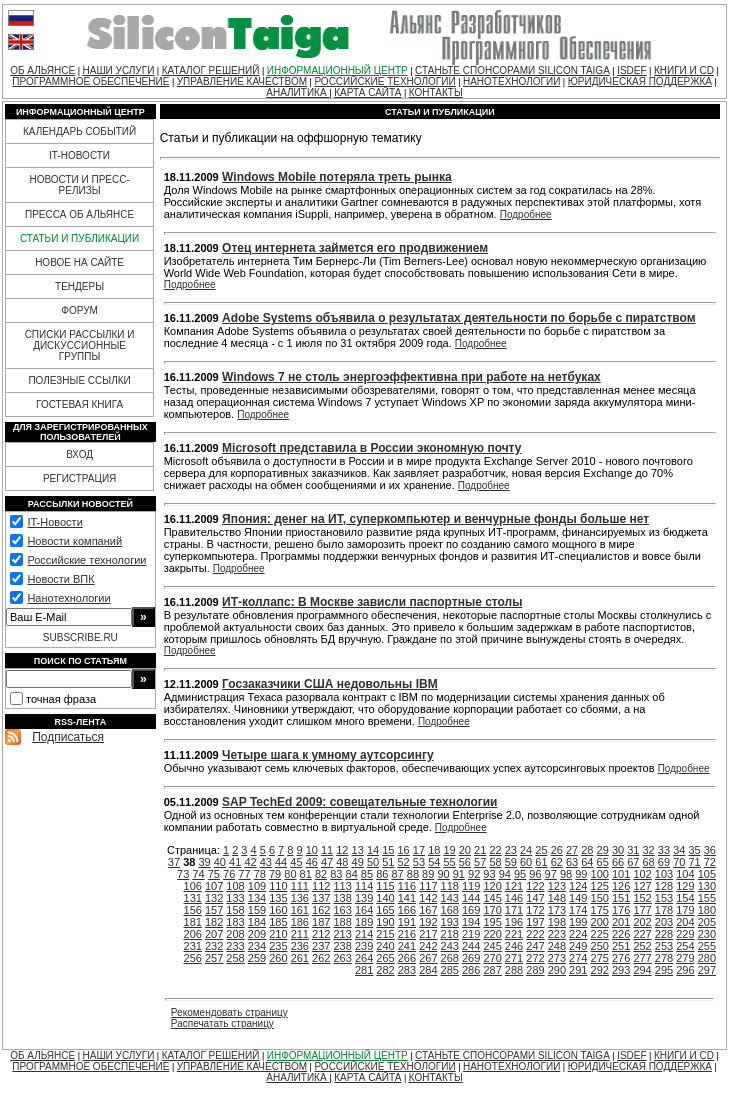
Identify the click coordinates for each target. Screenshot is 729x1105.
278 (664, 958)
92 (474, 874)
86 (382, 874)
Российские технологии (86, 560)
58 (495, 862)
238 (342, 946)
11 (327, 850)
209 (257, 934)
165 (385, 910)
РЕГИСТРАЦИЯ (79, 478)
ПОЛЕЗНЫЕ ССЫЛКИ (79, 380)
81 (306, 874)
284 (428, 970)
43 (266, 862)
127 (642, 886)
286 (471, 970)
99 (581, 874)
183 (235, 922)
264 (364, 958)
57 (480, 862)
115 (385, 886)
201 (621, 922)
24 (526, 850)
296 (685, 970)
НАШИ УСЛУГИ (119, 70)
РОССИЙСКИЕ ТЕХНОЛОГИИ (384, 81)
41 (235, 862)
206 (193, 934)
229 (685, 934)
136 (300, 898)
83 (336, 874)
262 (321, 958)
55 (449, 862)
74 (198, 874)
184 (257, 922)
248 (557, 946)
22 (495, 850)
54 (434, 862)
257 (214, 958)
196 (514, 922)
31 (633, 850)
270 (492, 958)
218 (450, 934)
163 (342, 910)
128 (664, 886)
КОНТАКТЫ (436, 92)
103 (664, 874)
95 (520, 874)
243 (450, 946)
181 (193, 922)
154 (685, 898)
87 (397, 874)
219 (471, 934)
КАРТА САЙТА (367, 92)
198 (557, 922)
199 (578, 922)
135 (278, 898)
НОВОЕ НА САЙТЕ (79, 262)
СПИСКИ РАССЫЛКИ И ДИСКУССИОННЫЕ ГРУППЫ (80, 345)
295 (664, 970)
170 (492, 910)
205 (707, 922)
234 (257, 946)
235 (278, 946)
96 (535, 874)
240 (385, 946)
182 (214, 922)
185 (278, 922)
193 (450, 922)
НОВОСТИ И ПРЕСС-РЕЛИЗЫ (79, 185)
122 (535, 886)
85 (367, 874)
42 (250, 862)
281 (364, 970)
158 (235, 910)
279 (685, 958)
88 (413, 874)
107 (214, 886)
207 (214, 934)
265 (385, 958)
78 (260, 874)
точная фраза (61, 699)
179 (685, 910)
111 (300, 886)
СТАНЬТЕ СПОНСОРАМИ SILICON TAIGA (512, 70)
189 (364, 922)
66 (618, 862)
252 (642, 946)
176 (621, 910)
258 (235, 958)
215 (385, 934)
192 (428, 922)
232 (214, 946)
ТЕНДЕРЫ (79, 286)
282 (385, 970)
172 (535, 910)
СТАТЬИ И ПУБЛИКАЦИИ (79, 238)
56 (465, 862)
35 (694, 850)
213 (342, 934)
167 (428, 910)
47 (327, 862)
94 (505, 874)
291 (578, 970)
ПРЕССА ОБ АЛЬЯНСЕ (79, 214)
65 (603, 862)
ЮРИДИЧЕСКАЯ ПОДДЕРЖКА (640, 81)
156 (193, 910)
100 (600, 874)
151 (621, 898)
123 (557, 886)
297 (707, 970)
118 (450, 886)
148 (557, 898)
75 (214, 874)
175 (600, 910)
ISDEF (631, 70)
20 (465, 850)
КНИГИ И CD (684, 70)
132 (214, 898)
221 (514, 934)
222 (535, 934)
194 (471, 922)
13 (358, 850)
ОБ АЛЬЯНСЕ (42, 70)
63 (572, 862)
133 (235, 898)
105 (707, 874)
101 (621, 874)
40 (220, 862)
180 (707, 910)
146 (514, 898)
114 (364, 886)
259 (257, 958)
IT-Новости (54, 522)
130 (707, 886)
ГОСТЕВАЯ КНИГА (79, 404)
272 (535, 958)
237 (321, 946)
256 (193, 958)
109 (257, 886)
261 (300, 958)
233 (235, 946)
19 (449, 850)
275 (600, 958)
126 (621, 886)
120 (492, 886)
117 (428, 886)
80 (290, 874)
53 (419, 862)
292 (600, 970)
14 (373, 850)
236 (300, 946)
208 (235, 934)
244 (471, 946)
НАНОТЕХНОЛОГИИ (511, 81)
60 (526, 862)
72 (710, 862)
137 (321, 898)
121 (514, 886)
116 (407, 886)
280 (707, 958)
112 (321, 886)
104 (685, 874)
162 (321, 910)
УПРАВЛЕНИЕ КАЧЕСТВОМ (242, 81)
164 (364, 910)
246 (514, 946)
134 (257, 898)
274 (578, 958)
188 (342, 922)
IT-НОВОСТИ (79, 155)
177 (642, 910)
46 (312, 862)
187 (321, 922)
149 (578, 898)
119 (471, 886)
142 (428, 898)
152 (642, 898)
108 (235, 886)
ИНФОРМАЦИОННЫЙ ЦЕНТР (337, 70)
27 (572, 850)
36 (710, 850)
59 (511, 862)
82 (321, 874)
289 (535, 970)
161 (300, 910)
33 (664, 850)
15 (388, 850)
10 (312, 850)
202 (642, 922)
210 (278, 934)
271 (514, 958)
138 (342, 898)
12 (342, 850)
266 (407, 958)
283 (407, 970)
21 (480, 850)
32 (649, 850)
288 (514, 970)
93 (489, 874)
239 (364, 946)
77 (244, 874)
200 (600, 922)
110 (278, 886)
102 (642, 874)
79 (275, 874)
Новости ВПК (60, 579)
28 (587, 850)
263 (342, 958)
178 (664, 910)
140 (385, 898)
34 (679, 850)
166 (407, 910)
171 (514, 910)
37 (174, 862)
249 (578, 946)
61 (541, 862)
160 (278, 910)
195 (492, 922)
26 (557, 850)
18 (434, 850)
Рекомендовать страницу (229, 1012)
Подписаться (68, 737)
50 (373, 862)
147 (535, 898)
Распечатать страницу (222, 1023)
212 (321, 934)
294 (642, 970)
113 (342, 886)
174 (578, 910)
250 (600, 946)
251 (621, 946)
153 (664, 898)
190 (385, 922)
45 (296, 862)
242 (428, 946)
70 (679, 862)
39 (204, 862)
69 (664, 862)
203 (664, 922)
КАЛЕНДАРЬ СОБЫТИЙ (79, 131)
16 (404, 850)
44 (281, 862)
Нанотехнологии (68, 598)
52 (404, 862)
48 (342, 862)
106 (193, 886)
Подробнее (526, 214)
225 (600, 934)
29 (603, 850)
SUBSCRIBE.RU (80, 637)
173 (557, 910)
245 (492, 946)
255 (707, 946)
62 (557, 862)
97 (551, 874)
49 (358, 862)
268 (450, 958)
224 (578, 934)
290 (557, 970)
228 (664, 934)
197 (535, 922)
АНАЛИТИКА (297, 92)
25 (541, 850)
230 (707, 934)
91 (459, 874)
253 (664, 946)
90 (443, 874)
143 (450, 898)
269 (471, 958)
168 (450, 910)
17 (419, 850)
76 (229, 874)
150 (600, 898)
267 (428, 958)
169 (471, 910)
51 (388, 862)
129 (685, 886)
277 (642, 958)
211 (300, 934)
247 (535, 946)
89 (428, 874)
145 (492, 898)
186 (300, 922)
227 (642, 934)
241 (407, 946)
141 (407, 898)
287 (492, 970)
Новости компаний (74, 541)
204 (685, 922)
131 (193, 898)
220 (492, 934)
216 (407, 934)
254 (685, 946)
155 (707, 898)
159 (257, 910)
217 (428, 934)
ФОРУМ (79, 310)
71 (694, 862)
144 (471, 898)
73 (183, 874)
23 (511, 850)
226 (621, 934)
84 (352, 874)
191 (407, 922)
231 (193, 946)
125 (600, 886)
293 (621, 970)
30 (618, 850)
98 (566, 874)
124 (578, 886)
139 (364, 898)
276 (621, 958)
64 (587, 862)
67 (633, 862)
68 (649, 862)
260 (278, 958)
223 (557, 934)
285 (450, 970)
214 (364, 934)
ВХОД (79, 454)
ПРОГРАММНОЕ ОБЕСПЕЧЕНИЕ (90, 81)
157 (214, 910)
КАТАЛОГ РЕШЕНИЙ (211, 70)
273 (557, 958)
